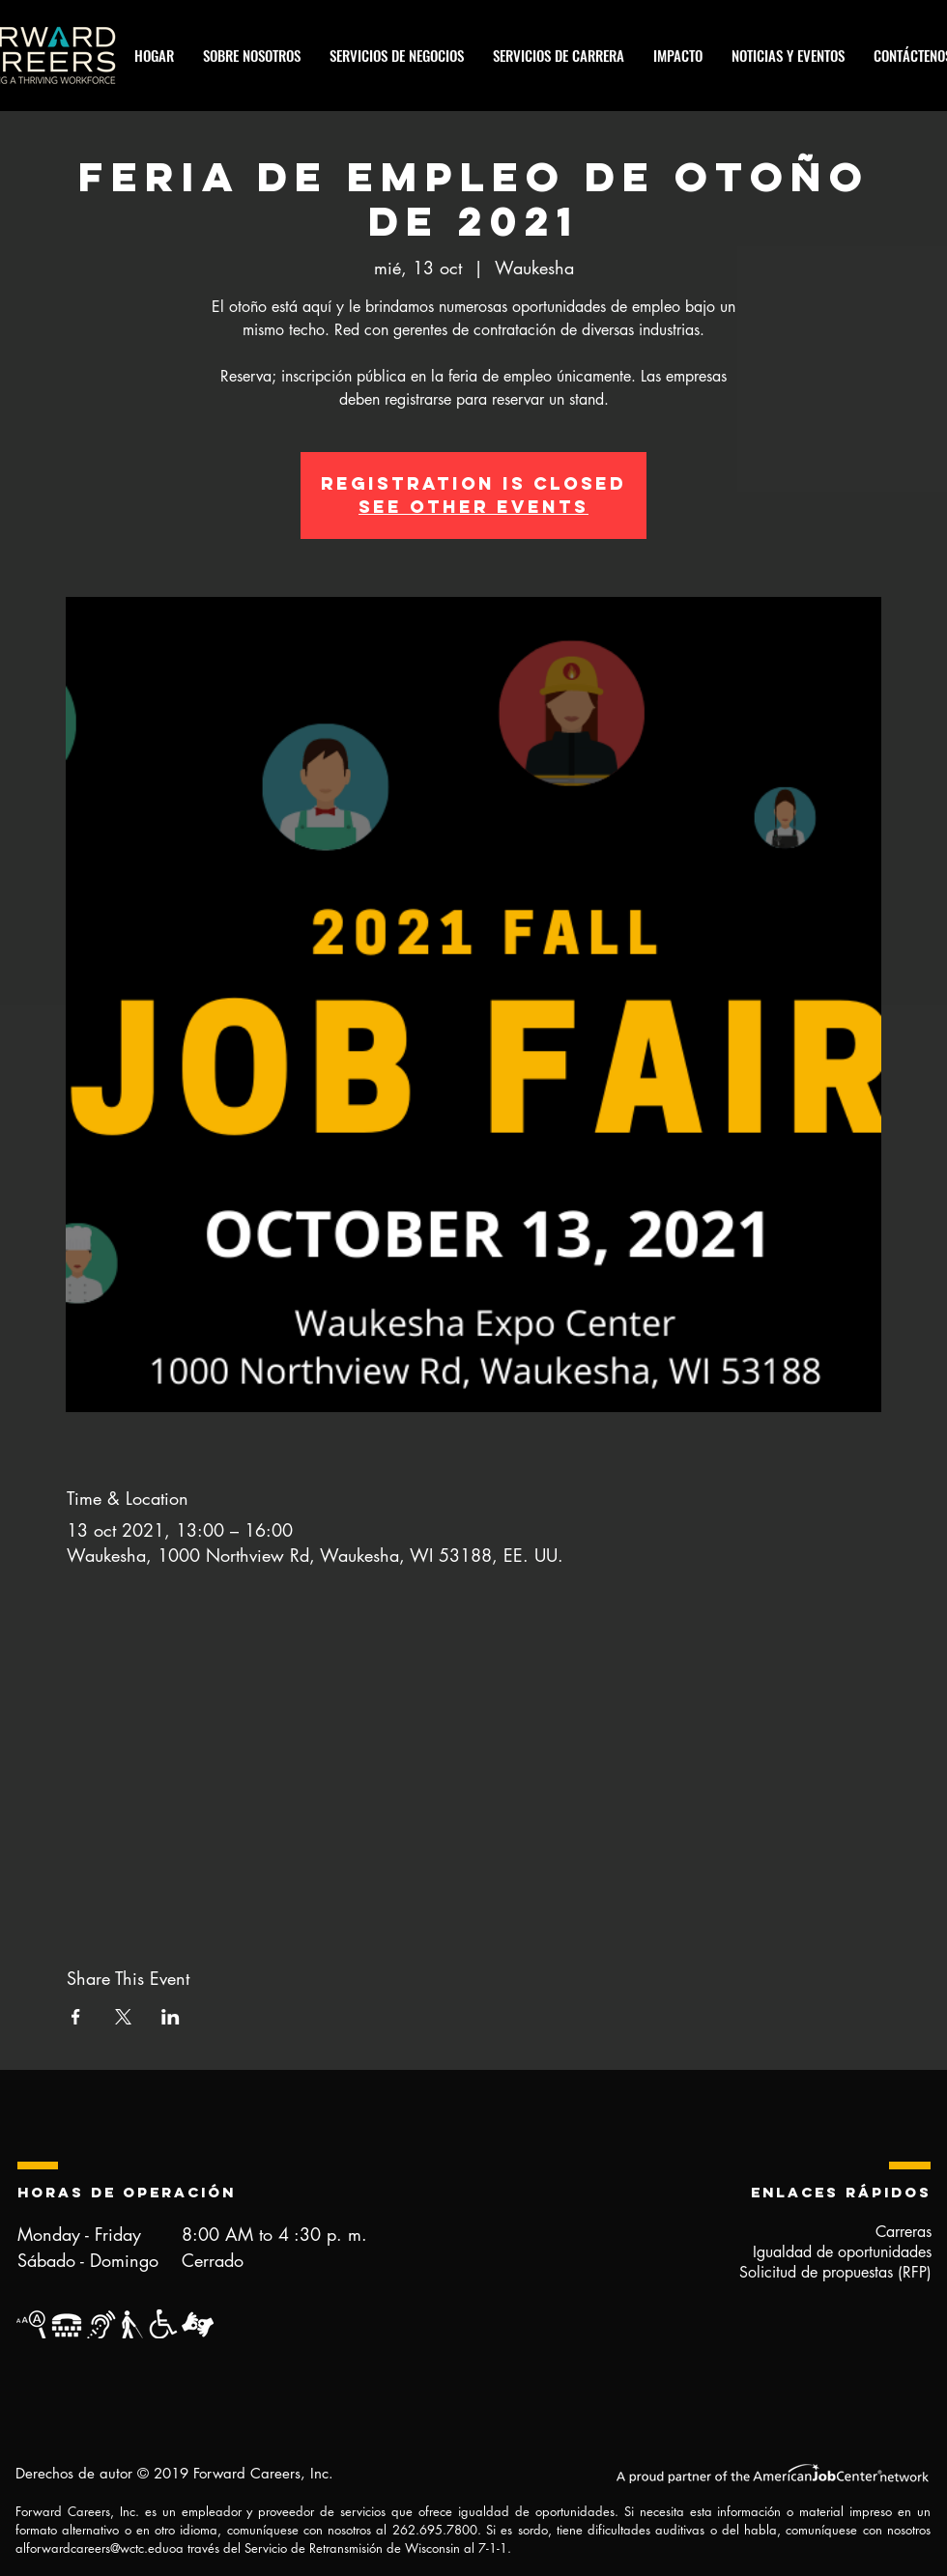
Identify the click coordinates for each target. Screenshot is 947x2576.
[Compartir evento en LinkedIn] (170, 2016)
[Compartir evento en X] (123, 2016)
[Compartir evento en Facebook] (76, 2016)
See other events (473, 506)
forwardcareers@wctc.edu (97, 2548)
